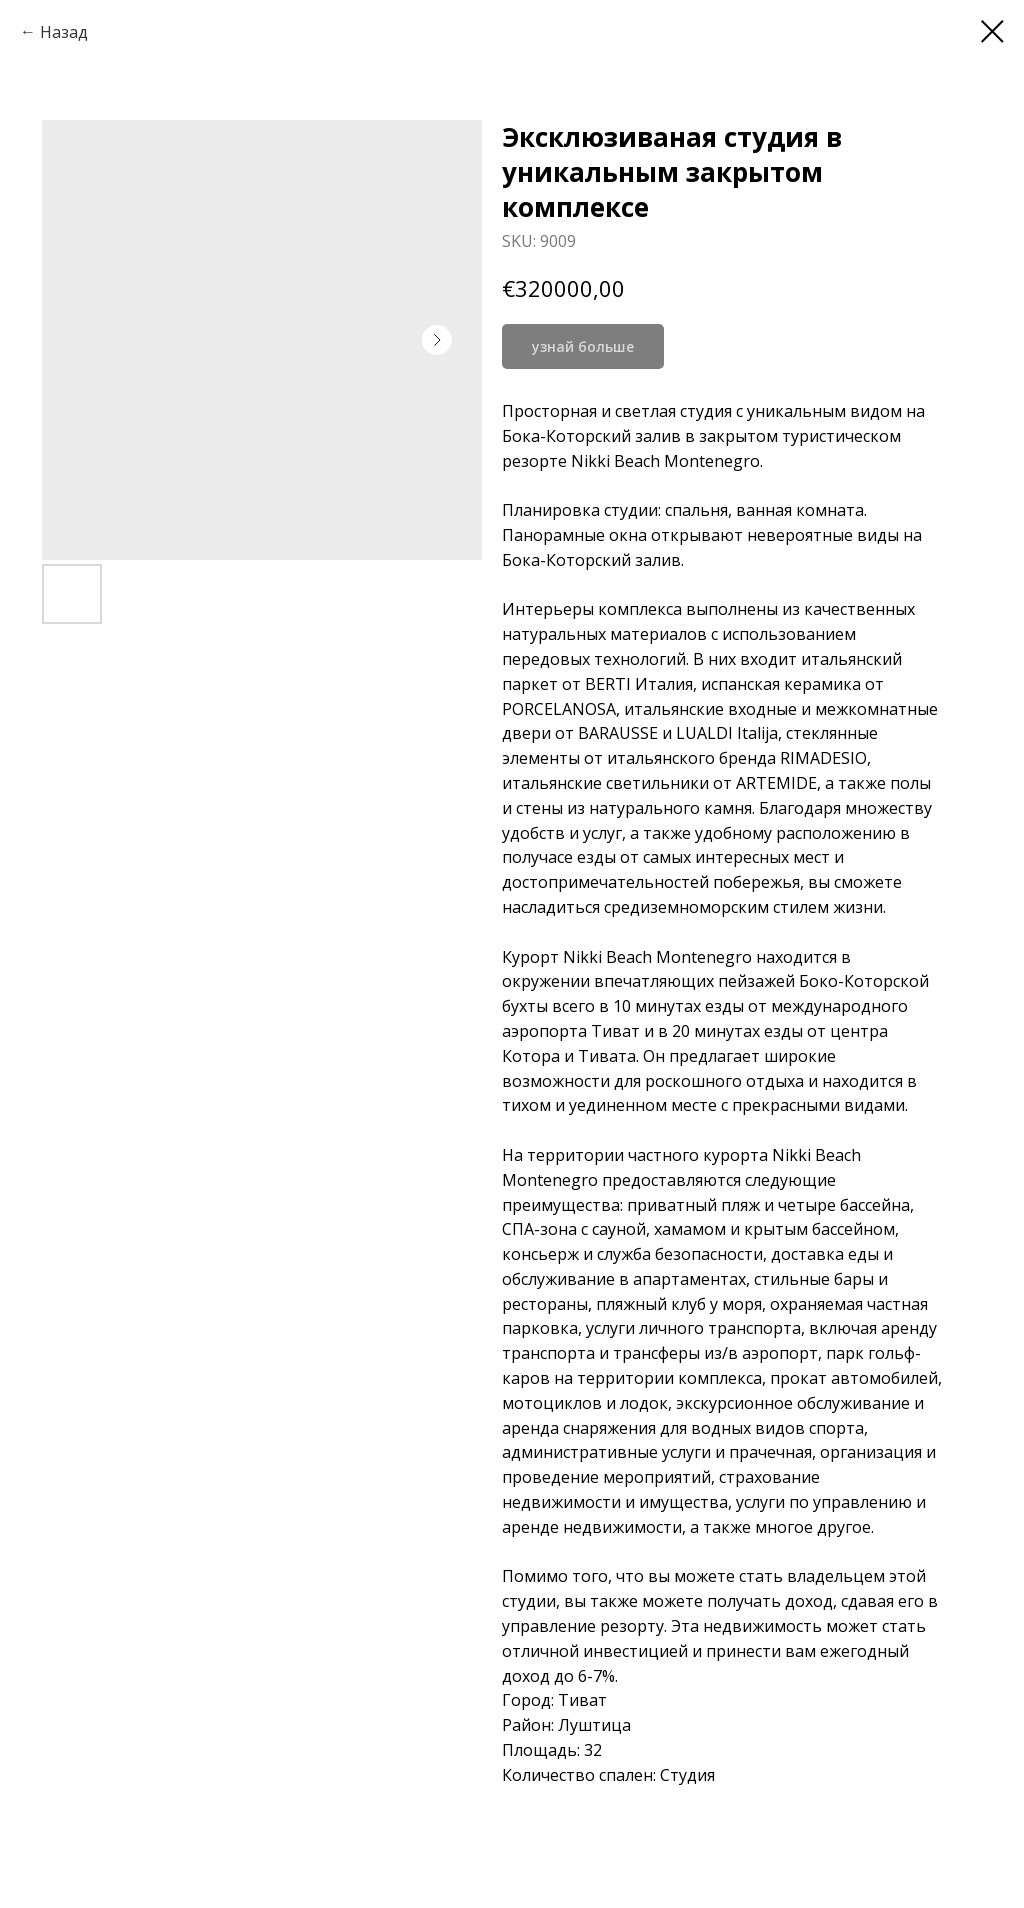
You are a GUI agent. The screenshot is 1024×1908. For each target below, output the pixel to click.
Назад (64, 32)
